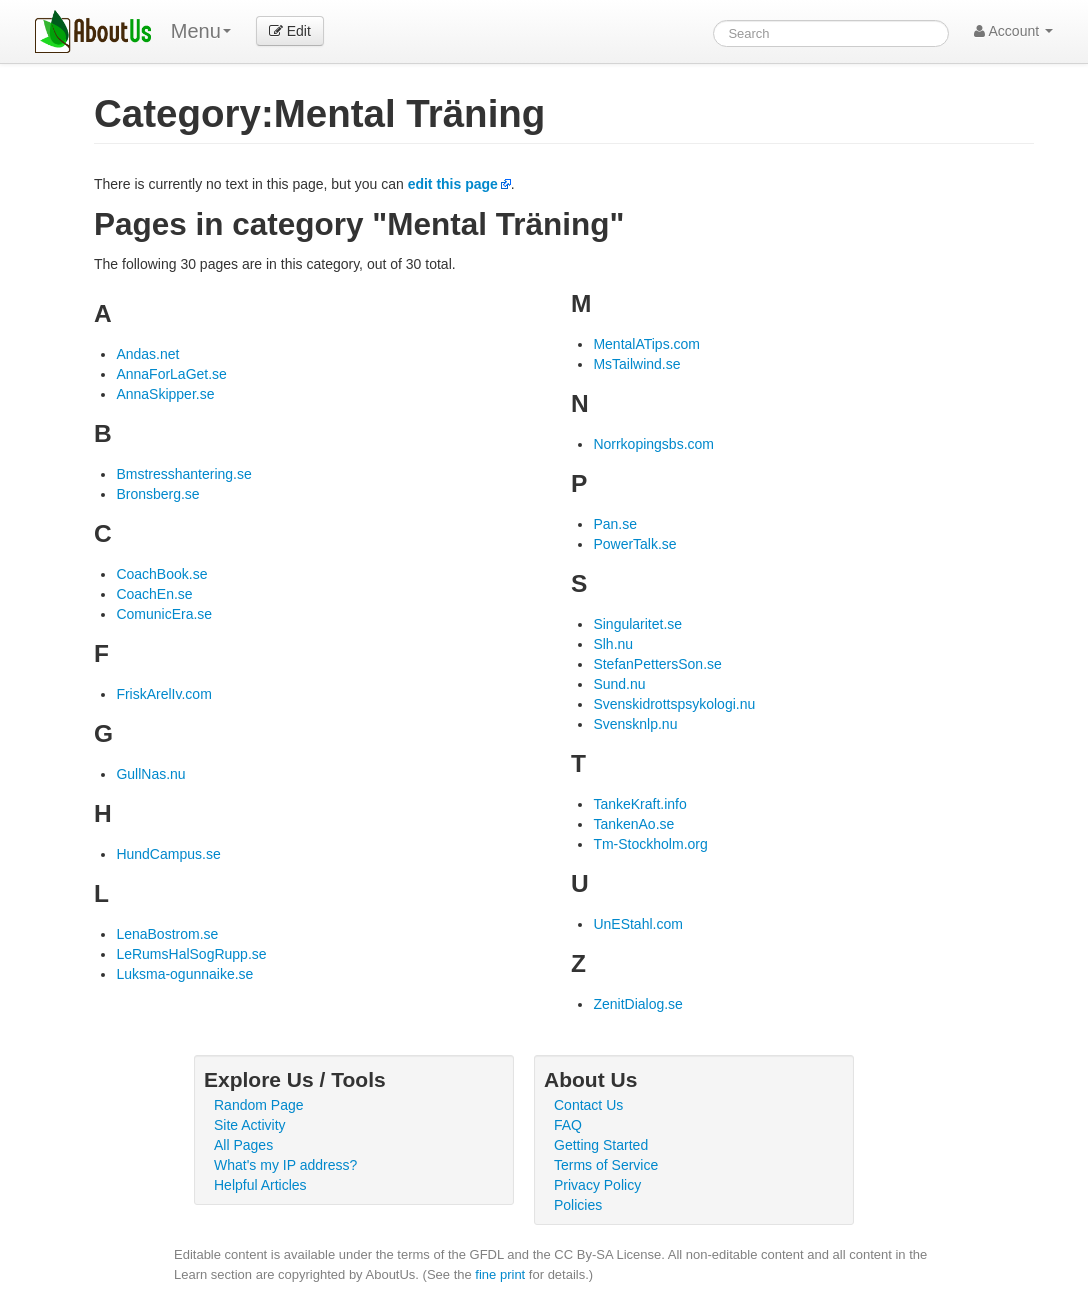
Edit (290, 31)
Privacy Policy (597, 1185)
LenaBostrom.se (167, 934)
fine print (500, 1274)
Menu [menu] (201, 31)
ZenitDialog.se (638, 1004)
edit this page (453, 184)
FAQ (568, 1125)
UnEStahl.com (637, 924)
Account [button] (1013, 31)
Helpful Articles (260, 1185)
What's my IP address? (285, 1165)
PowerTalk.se (634, 544)
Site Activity (250, 1125)
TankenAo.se (633, 824)
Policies (578, 1205)
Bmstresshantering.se (183, 474)
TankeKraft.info (639, 804)
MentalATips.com (646, 344)
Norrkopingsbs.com (653, 444)
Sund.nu (619, 684)
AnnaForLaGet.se (171, 374)
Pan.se (615, 524)
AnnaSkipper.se (165, 394)
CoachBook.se (161, 574)
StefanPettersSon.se (657, 664)
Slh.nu (613, 644)
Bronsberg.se (157, 494)
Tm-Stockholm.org (650, 844)
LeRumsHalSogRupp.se (191, 954)
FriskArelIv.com (163, 694)
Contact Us (588, 1105)
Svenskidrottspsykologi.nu (674, 704)
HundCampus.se (168, 854)
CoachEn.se (154, 594)
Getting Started (601, 1145)
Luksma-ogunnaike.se (184, 974)
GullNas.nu (150, 774)
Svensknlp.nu (635, 724)
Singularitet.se (637, 624)
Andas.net (147, 354)
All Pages (243, 1145)
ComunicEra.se (164, 614)
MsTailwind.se (636, 364)
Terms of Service (606, 1165)
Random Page (259, 1105)
